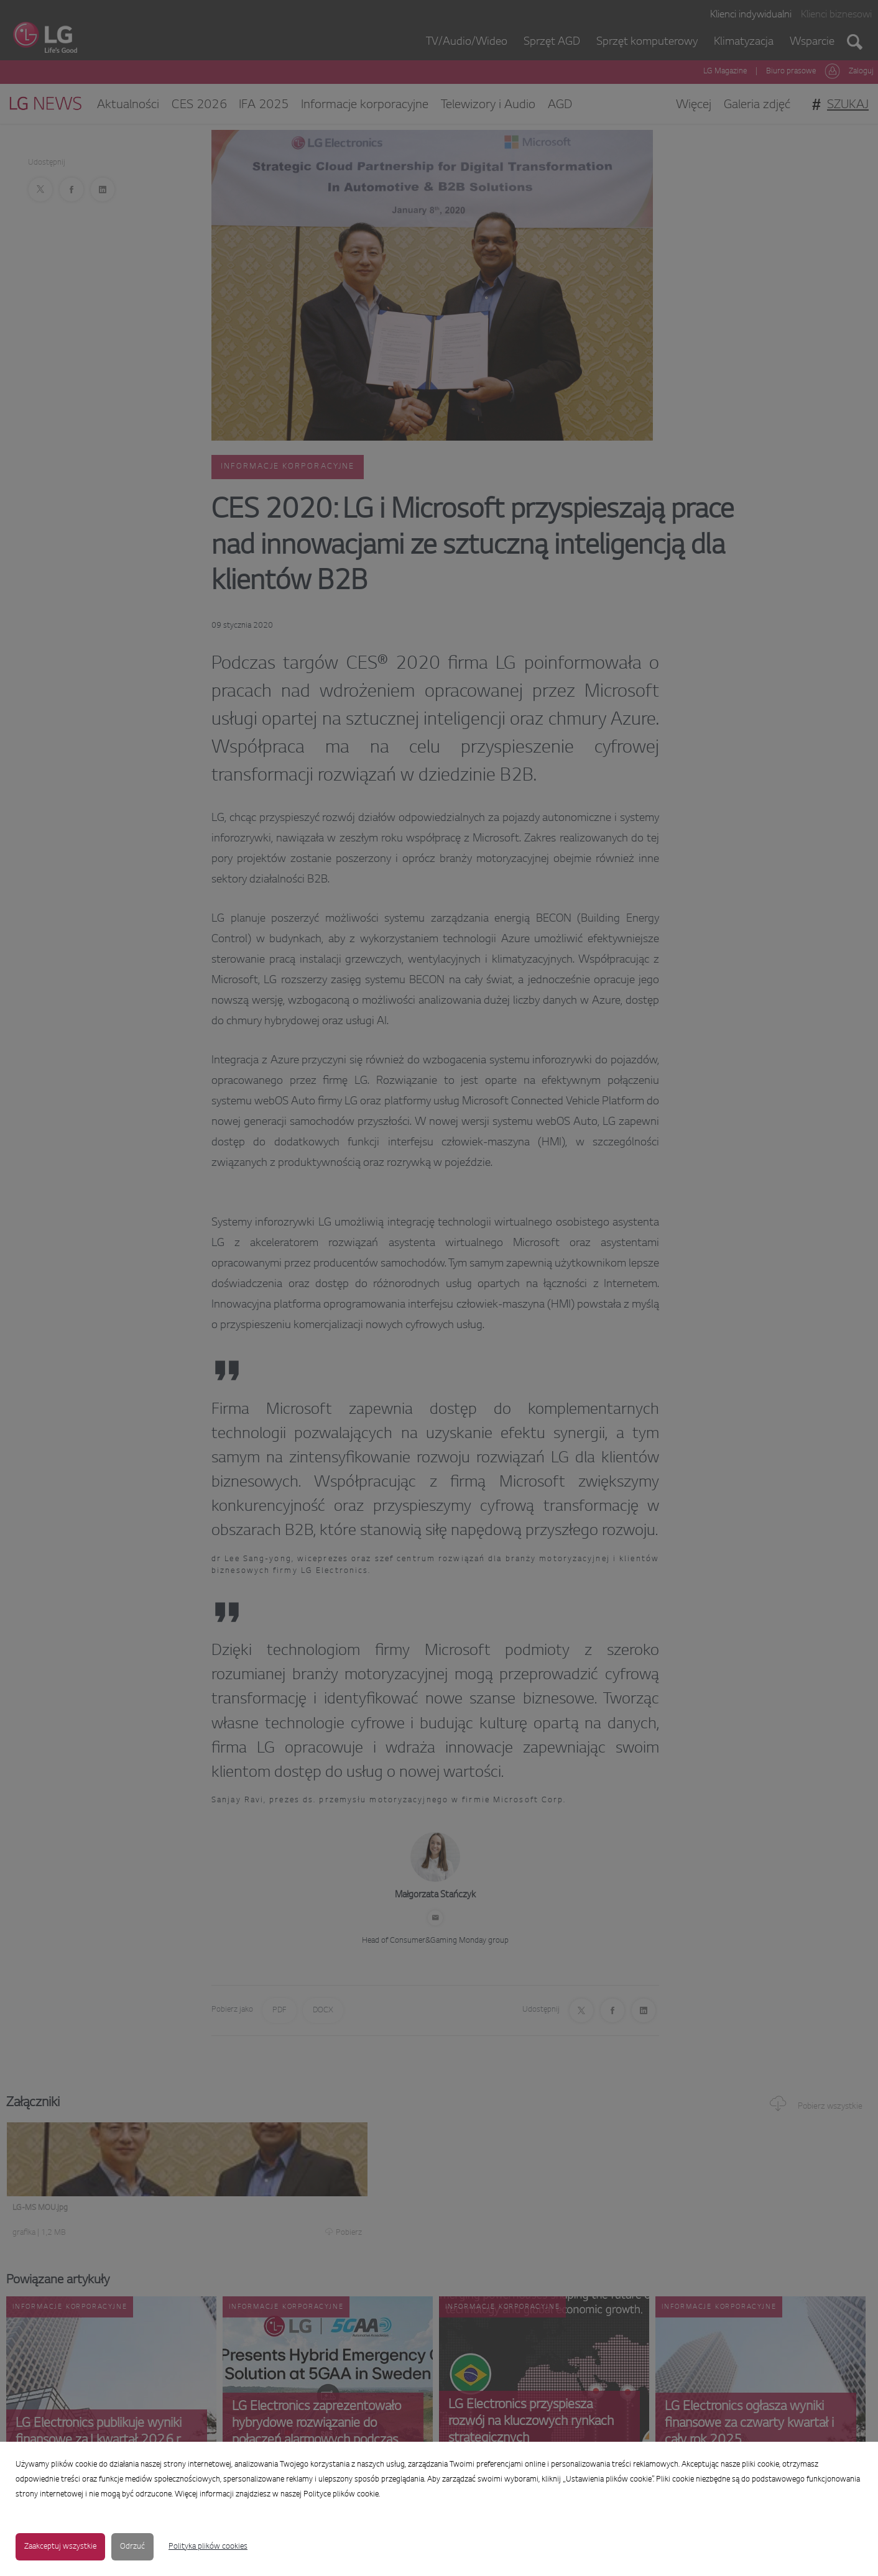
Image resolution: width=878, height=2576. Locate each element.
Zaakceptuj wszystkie (60, 2546)
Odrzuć (132, 2546)
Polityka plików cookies (208, 2546)
